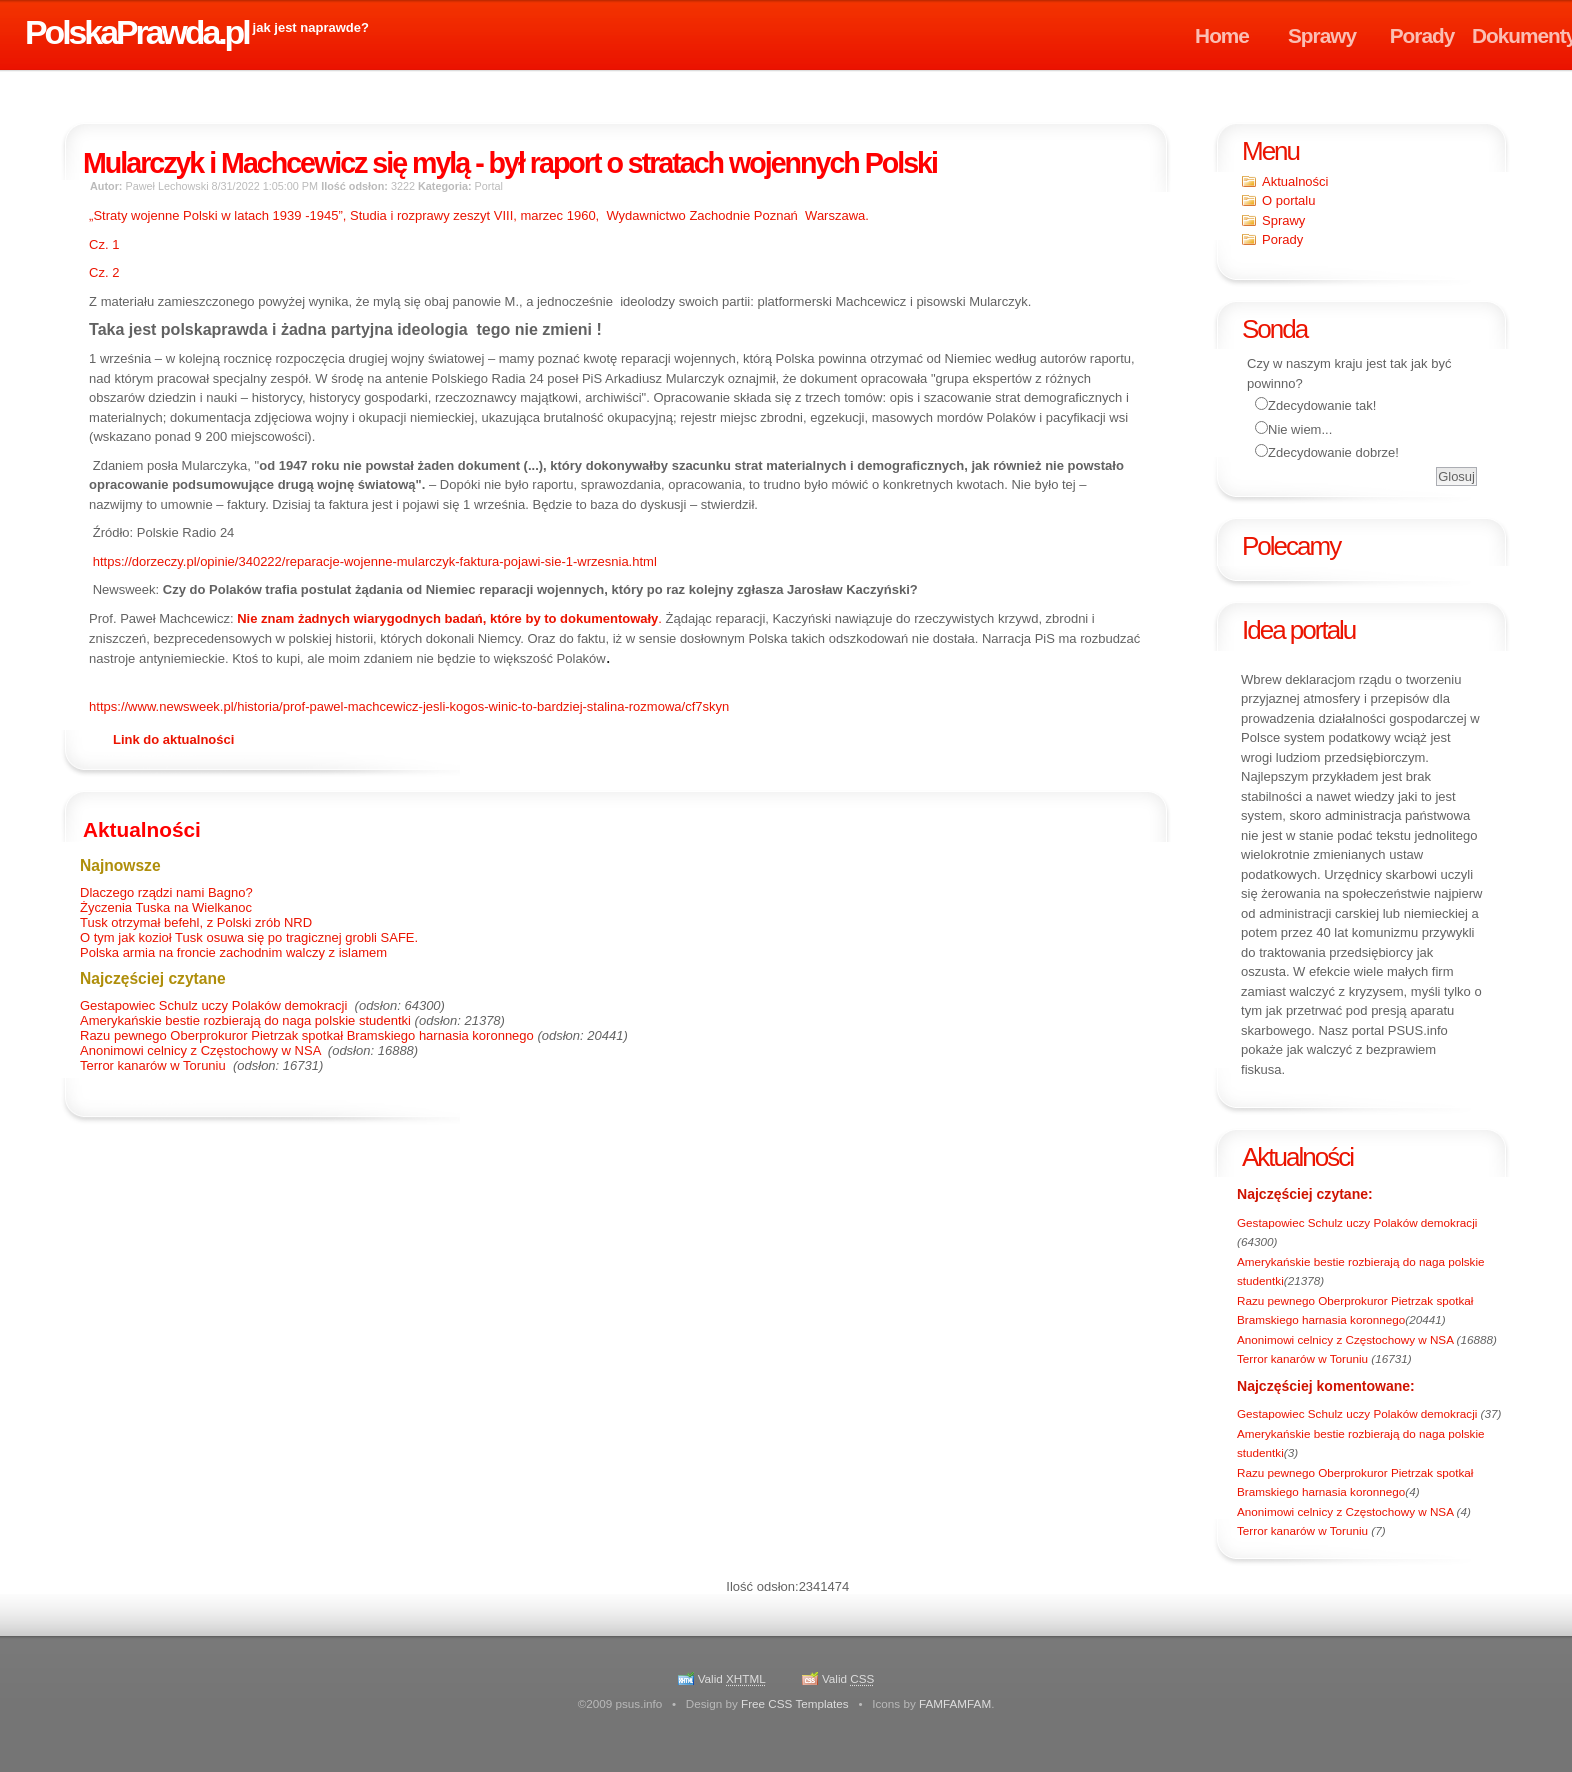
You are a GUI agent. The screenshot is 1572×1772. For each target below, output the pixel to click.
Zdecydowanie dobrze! (1333, 452)
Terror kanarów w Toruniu (1304, 1358)
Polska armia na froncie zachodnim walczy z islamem (233, 952)
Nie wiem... (1300, 429)
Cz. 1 (106, 244)
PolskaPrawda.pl (137, 32)
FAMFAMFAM (955, 1703)
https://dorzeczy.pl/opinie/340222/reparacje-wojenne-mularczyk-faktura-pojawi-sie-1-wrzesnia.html (375, 561)
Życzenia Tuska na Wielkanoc (166, 907)
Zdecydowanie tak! (1322, 405)
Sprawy (1322, 35)
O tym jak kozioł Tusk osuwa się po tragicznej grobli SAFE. (249, 937)
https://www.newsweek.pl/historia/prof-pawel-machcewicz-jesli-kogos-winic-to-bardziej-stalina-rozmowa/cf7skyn (409, 706)
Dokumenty (1522, 35)
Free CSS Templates (795, 1703)
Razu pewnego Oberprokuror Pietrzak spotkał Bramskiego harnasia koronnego (307, 1035)
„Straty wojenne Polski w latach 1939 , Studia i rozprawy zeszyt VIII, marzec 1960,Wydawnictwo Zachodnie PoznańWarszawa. (479, 215)
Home (1222, 35)
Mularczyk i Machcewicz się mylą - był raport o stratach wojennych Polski (510, 163)
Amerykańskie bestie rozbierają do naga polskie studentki (245, 1020)
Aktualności (1295, 181)
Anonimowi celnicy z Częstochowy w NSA (1347, 1339)
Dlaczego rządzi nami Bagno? (166, 892)
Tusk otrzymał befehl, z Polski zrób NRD (196, 922)
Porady (1422, 35)
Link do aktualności (173, 739)
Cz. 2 (104, 272)
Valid (732, 1678)
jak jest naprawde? (311, 27)
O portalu (1288, 200)
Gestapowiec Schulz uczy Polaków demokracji (1357, 1222)
